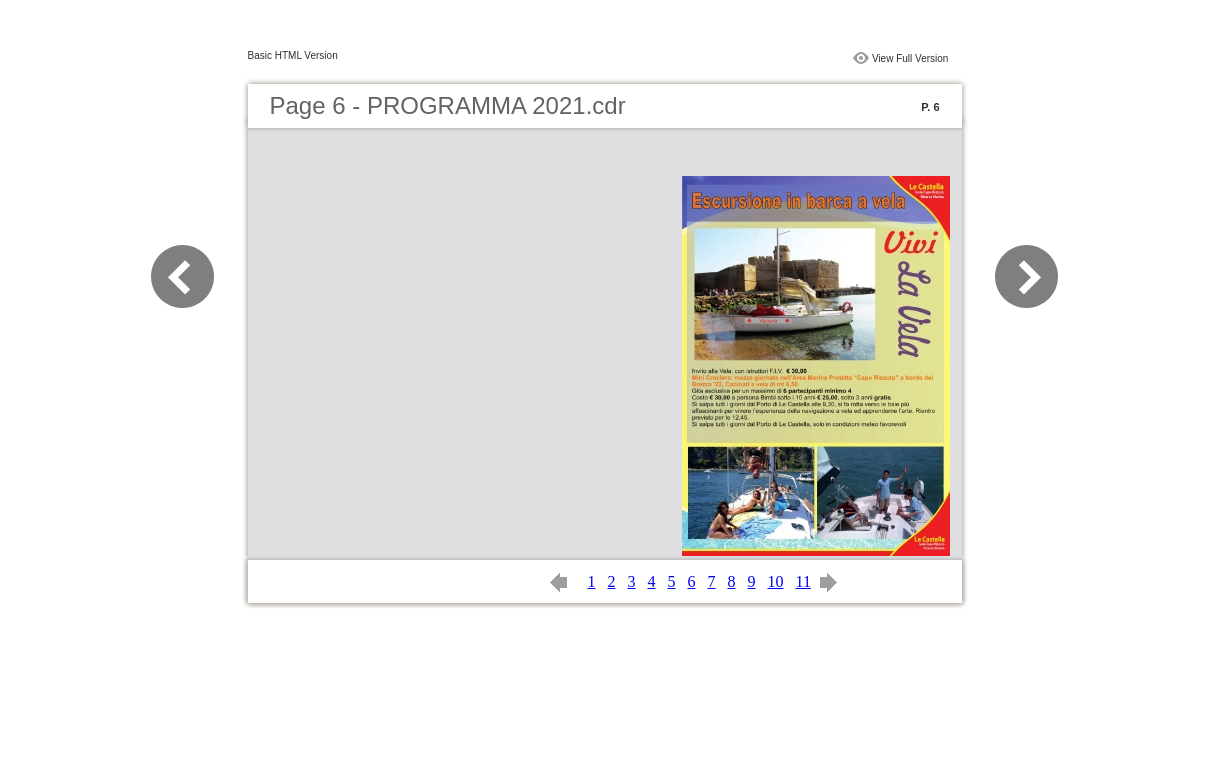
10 (776, 581)
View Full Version (910, 58)
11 (803, 581)
